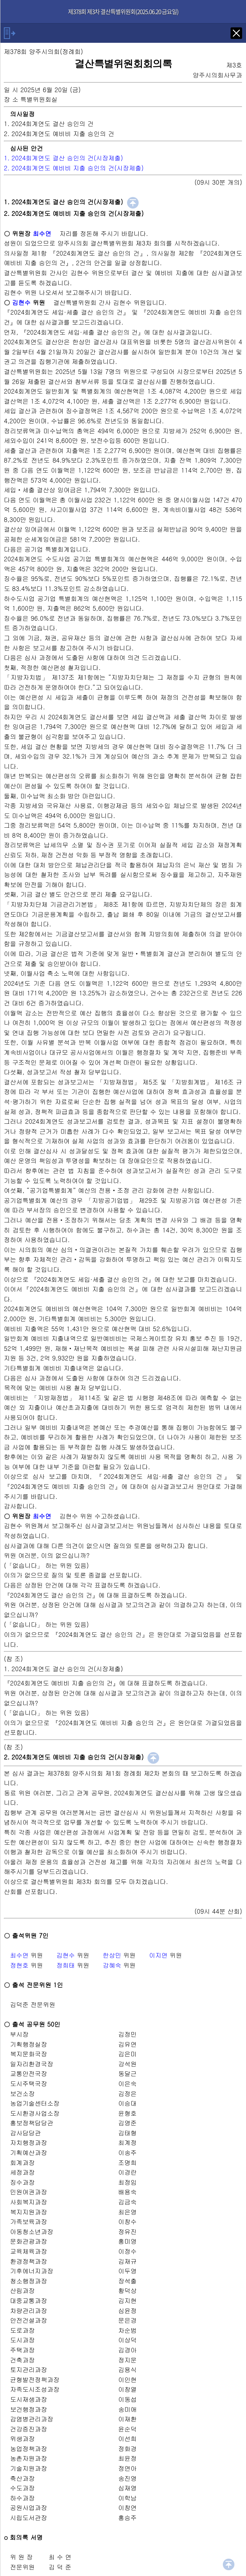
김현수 (65, 1955)
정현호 (19, 1965)
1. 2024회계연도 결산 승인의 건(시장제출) (63, 157)
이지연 (158, 1955)
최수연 (19, 1955)
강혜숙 (112, 1965)
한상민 (112, 1955)
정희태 (65, 1965)
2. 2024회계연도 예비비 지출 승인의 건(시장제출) (74, 167)
